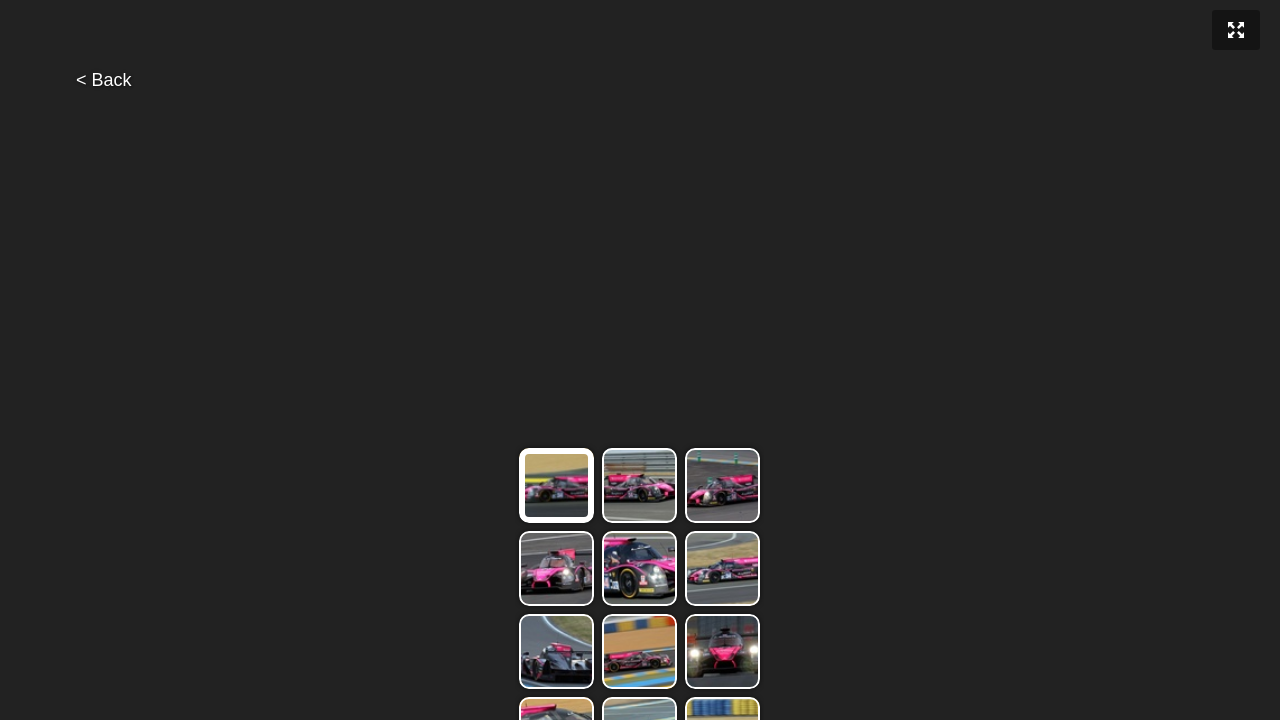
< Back (104, 80)
